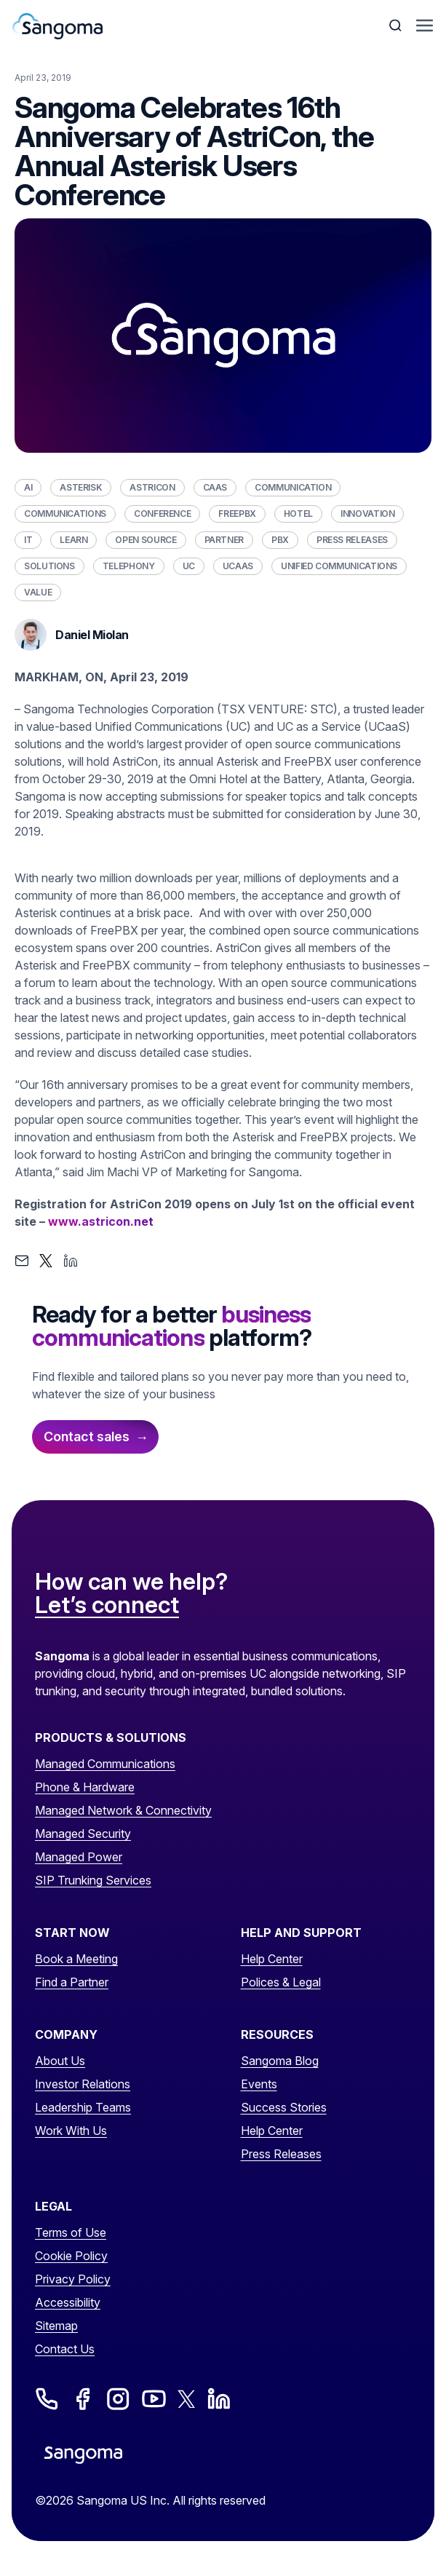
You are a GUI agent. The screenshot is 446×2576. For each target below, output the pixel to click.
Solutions (49, 565)
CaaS (215, 487)
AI (28, 487)
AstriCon (152, 487)
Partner (224, 539)
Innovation (367, 513)
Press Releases (352, 539)
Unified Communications (339, 565)
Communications (65, 513)
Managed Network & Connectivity (123, 1810)
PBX (280, 539)
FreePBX (236, 513)
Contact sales (87, 1436)
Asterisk (81, 487)
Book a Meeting (76, 1958)
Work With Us (71, 2130)
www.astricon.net (101, 1221)
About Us (60, 2060)
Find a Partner (71, 1982)
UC (189, 565)
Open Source (145, 539)
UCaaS (238, 565)
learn (73, 539)
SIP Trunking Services (93, 1880)
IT (28, 539)
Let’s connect (107, 1605)
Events (259, 2084)
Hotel (298, 513)
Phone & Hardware (85, 1787)
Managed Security (83, 1833)
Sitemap (56, 2325)
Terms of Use (70, 2232)
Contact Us (65, 2349)
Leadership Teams (83, 2107)
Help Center (272, 1958)
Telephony (129, 565)
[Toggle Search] (396, 25)
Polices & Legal (281, 1982)
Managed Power (78, 1857)
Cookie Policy (71, 2255)
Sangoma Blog (280, 2060)
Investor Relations (82, 2084)
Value (38, 592)
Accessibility (67, 2302)
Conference (162, 513)
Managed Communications (105, 1763)
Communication (293, 487)
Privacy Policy (73, 2279)
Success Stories (284, 2107)
